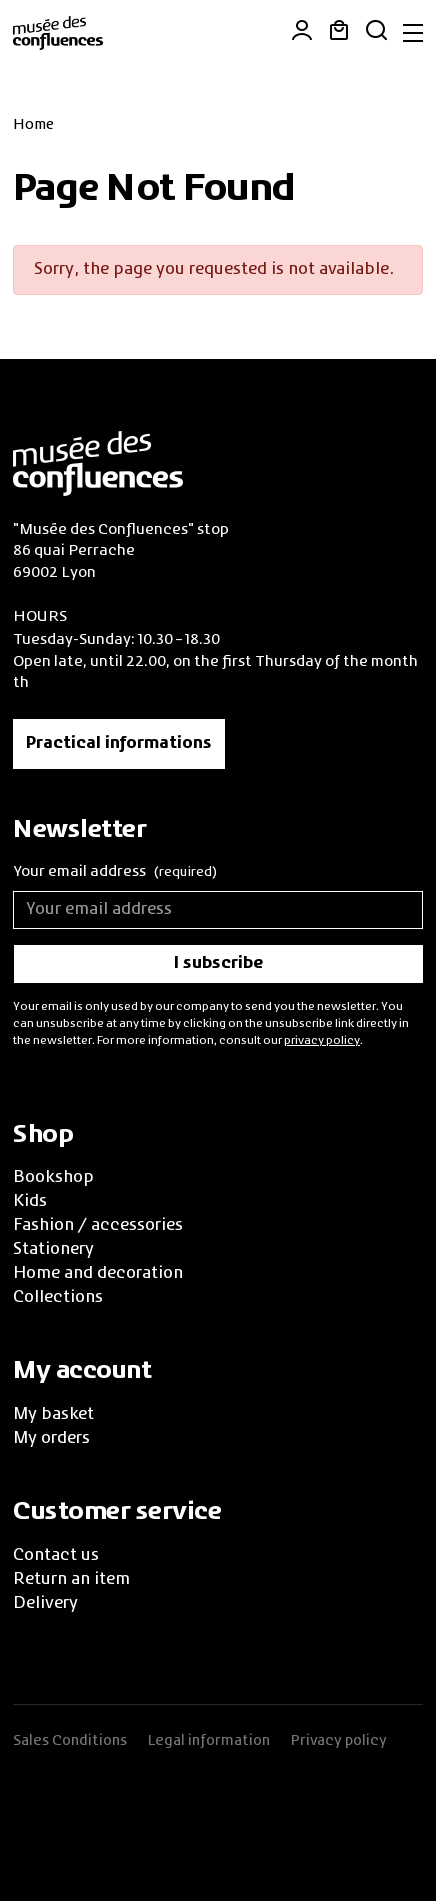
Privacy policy (338, 1741)
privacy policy (322, 1041)
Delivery (45, 1604)
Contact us (56, 1556)
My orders (51, 1439)
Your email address (115, 873)
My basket (53, 1415)
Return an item (71, 1580)
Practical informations (119, 744)
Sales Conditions (70, 1741)
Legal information (208, 1741)
